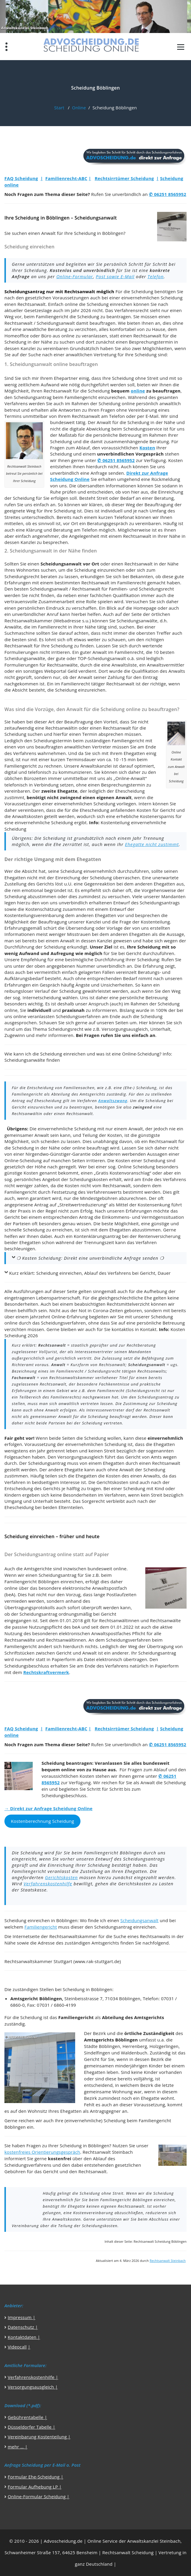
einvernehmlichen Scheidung (151, 298)
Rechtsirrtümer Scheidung (124, 178)
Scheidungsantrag (33, 397)
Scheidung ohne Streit (135, 378)
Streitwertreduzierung (83, 1205)
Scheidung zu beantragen (104, 316)
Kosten (147, 448)
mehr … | (17, 2447)
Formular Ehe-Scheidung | (35, 2477)
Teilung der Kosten (102, 1135)
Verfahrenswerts (104, 1192)
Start (59, 108)
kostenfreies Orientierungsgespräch (42, 2152)
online (138, 391)
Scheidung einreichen (109, 304)
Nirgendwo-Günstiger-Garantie (57, 1154)
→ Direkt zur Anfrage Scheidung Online (48, 1808)
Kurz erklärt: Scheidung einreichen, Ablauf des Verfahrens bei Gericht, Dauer (90, 1273)
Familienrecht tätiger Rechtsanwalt (98, 684)
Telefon (155, 276)
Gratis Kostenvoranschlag (123, 1173)
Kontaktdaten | (24, 2337)
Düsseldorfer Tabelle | (31, 2427)
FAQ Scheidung (21, 178)
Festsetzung (64, 1192)
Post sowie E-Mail (115, 276)
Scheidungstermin (53, 740)
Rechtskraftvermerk (46, 1672)
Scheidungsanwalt (56, 323)
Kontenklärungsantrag (97, 1236)
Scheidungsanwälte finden (32, 1060)
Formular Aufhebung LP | (35, 2487)
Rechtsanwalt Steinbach (168, 2261)
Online (79, 108)
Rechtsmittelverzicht (128, 1304)
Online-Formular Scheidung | (38, 2496)
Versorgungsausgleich (125, 1029)
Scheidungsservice (142, 429)
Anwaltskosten (27, 816)
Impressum (20, 2317)
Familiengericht (52, 316)
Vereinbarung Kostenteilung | (39, 2437)
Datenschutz (21, 2327)
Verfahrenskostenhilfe (48, 1883)
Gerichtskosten (61, 1877)
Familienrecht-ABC (66, 178)
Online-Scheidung (140, 1054)
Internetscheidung (42, 997)
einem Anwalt (128, 1129)
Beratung (57, 329)
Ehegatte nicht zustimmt (152, 844)
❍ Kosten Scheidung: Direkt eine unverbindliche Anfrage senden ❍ (90, 1258)
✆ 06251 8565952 (167, 194)
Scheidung (142, 291)
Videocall (17, 2347)
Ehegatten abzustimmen (135, 1230)
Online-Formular (74, 276)
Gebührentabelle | (27, 2417)
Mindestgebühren (99, 1198)
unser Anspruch (92, 1004)
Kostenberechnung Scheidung (42, 1821)
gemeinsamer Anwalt (26, 1135)
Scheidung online (117, 403)
